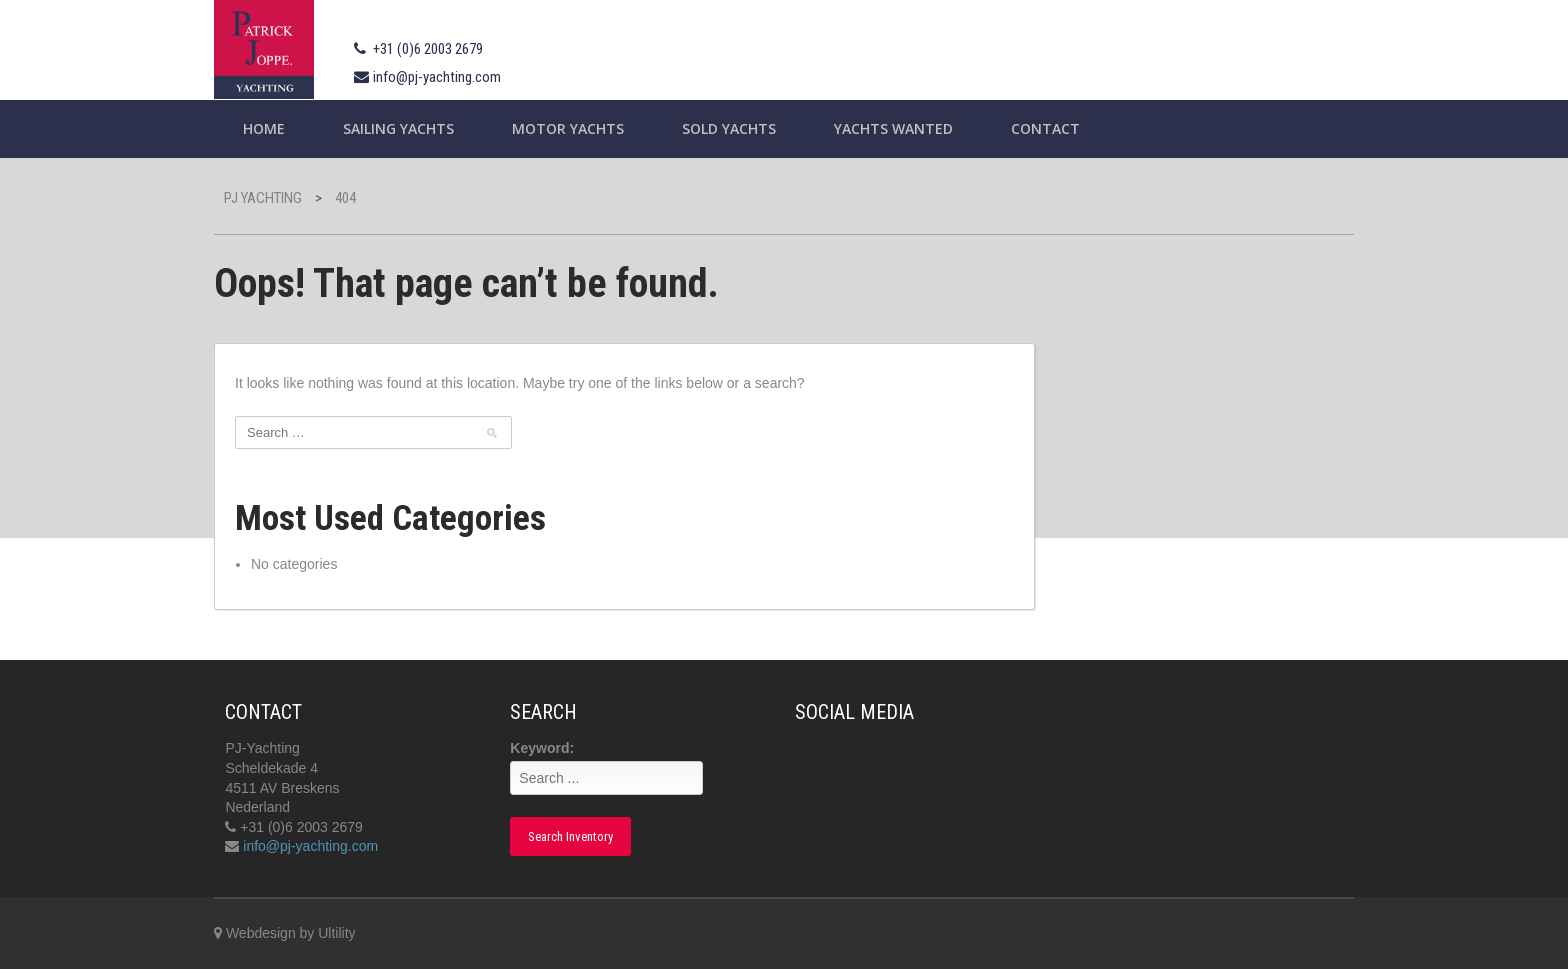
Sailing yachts (398, 128)
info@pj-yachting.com (437, 77)
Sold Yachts (729, 128)
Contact (1045, 128)
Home (264, 128)
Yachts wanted (893, 128)
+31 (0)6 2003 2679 (428, 49)
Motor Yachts (568, 128)
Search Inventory (570, 836)
